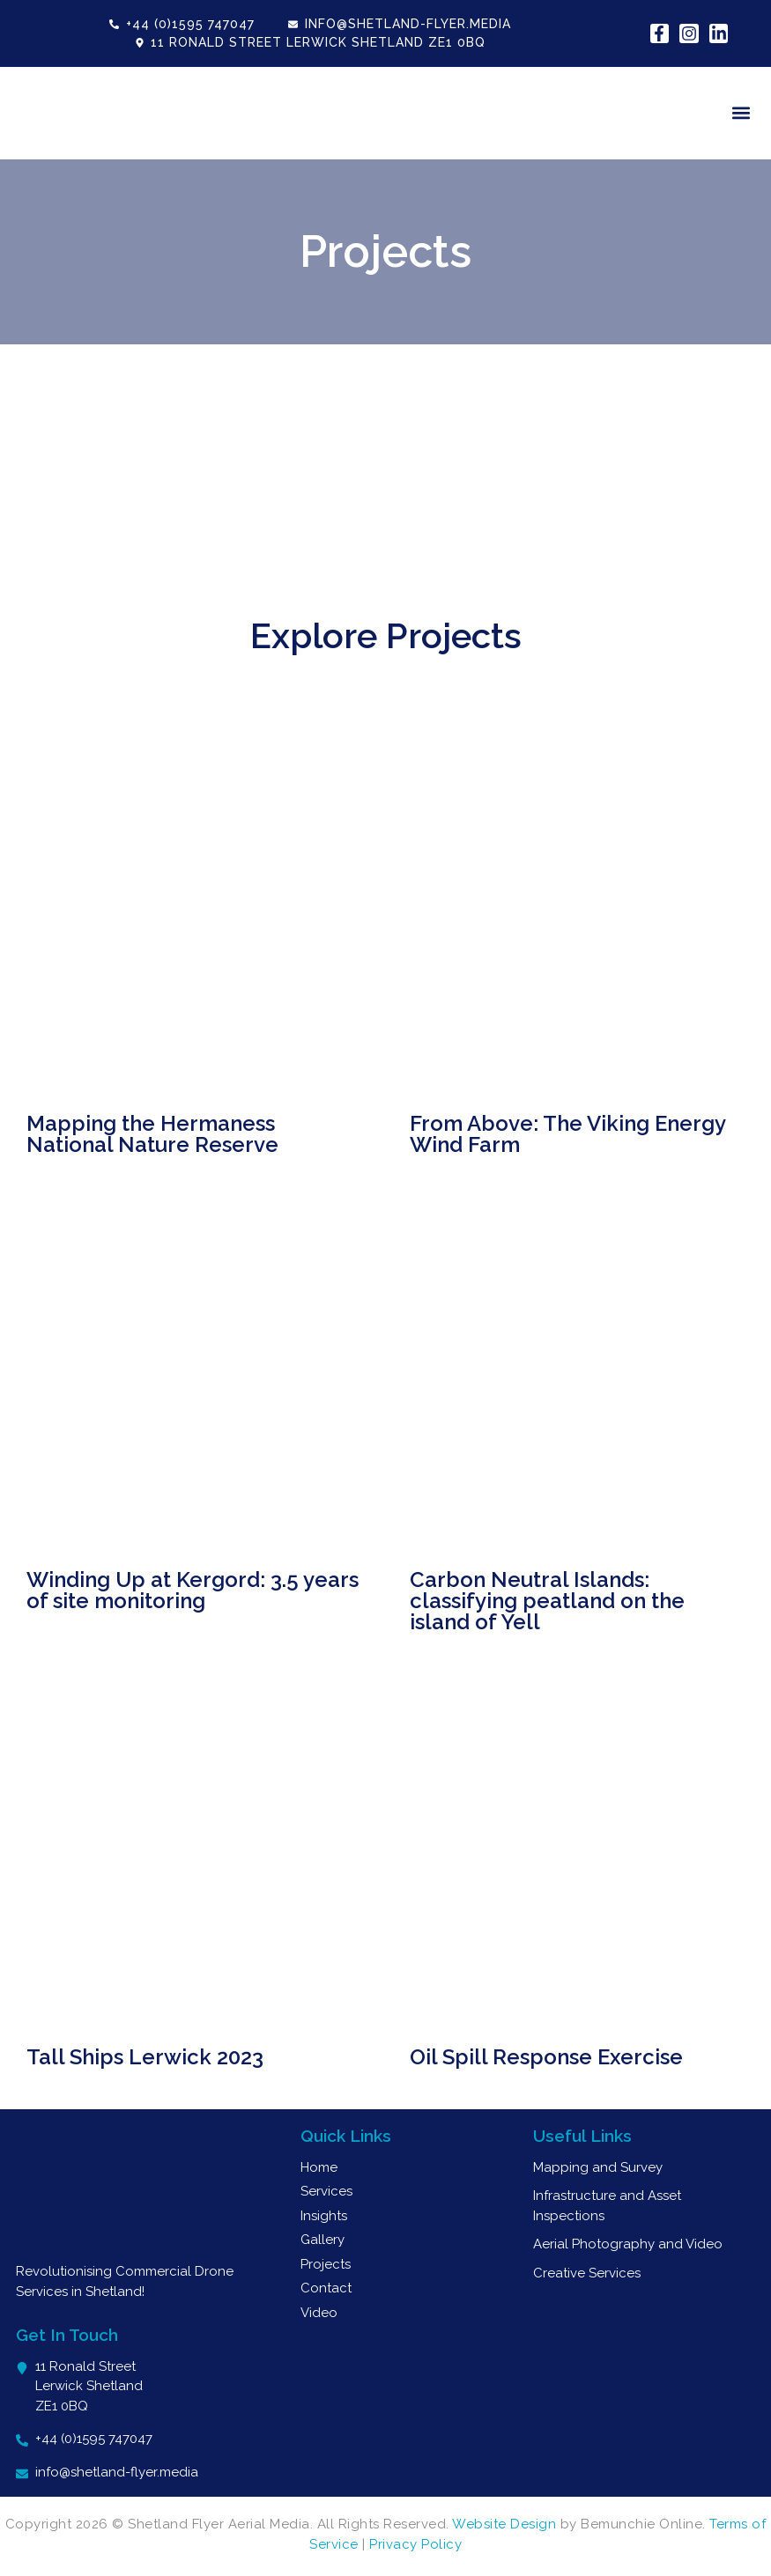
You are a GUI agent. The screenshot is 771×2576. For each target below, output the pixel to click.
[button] (741, 113)
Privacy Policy (415, 2544)
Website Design (504, 2524)
